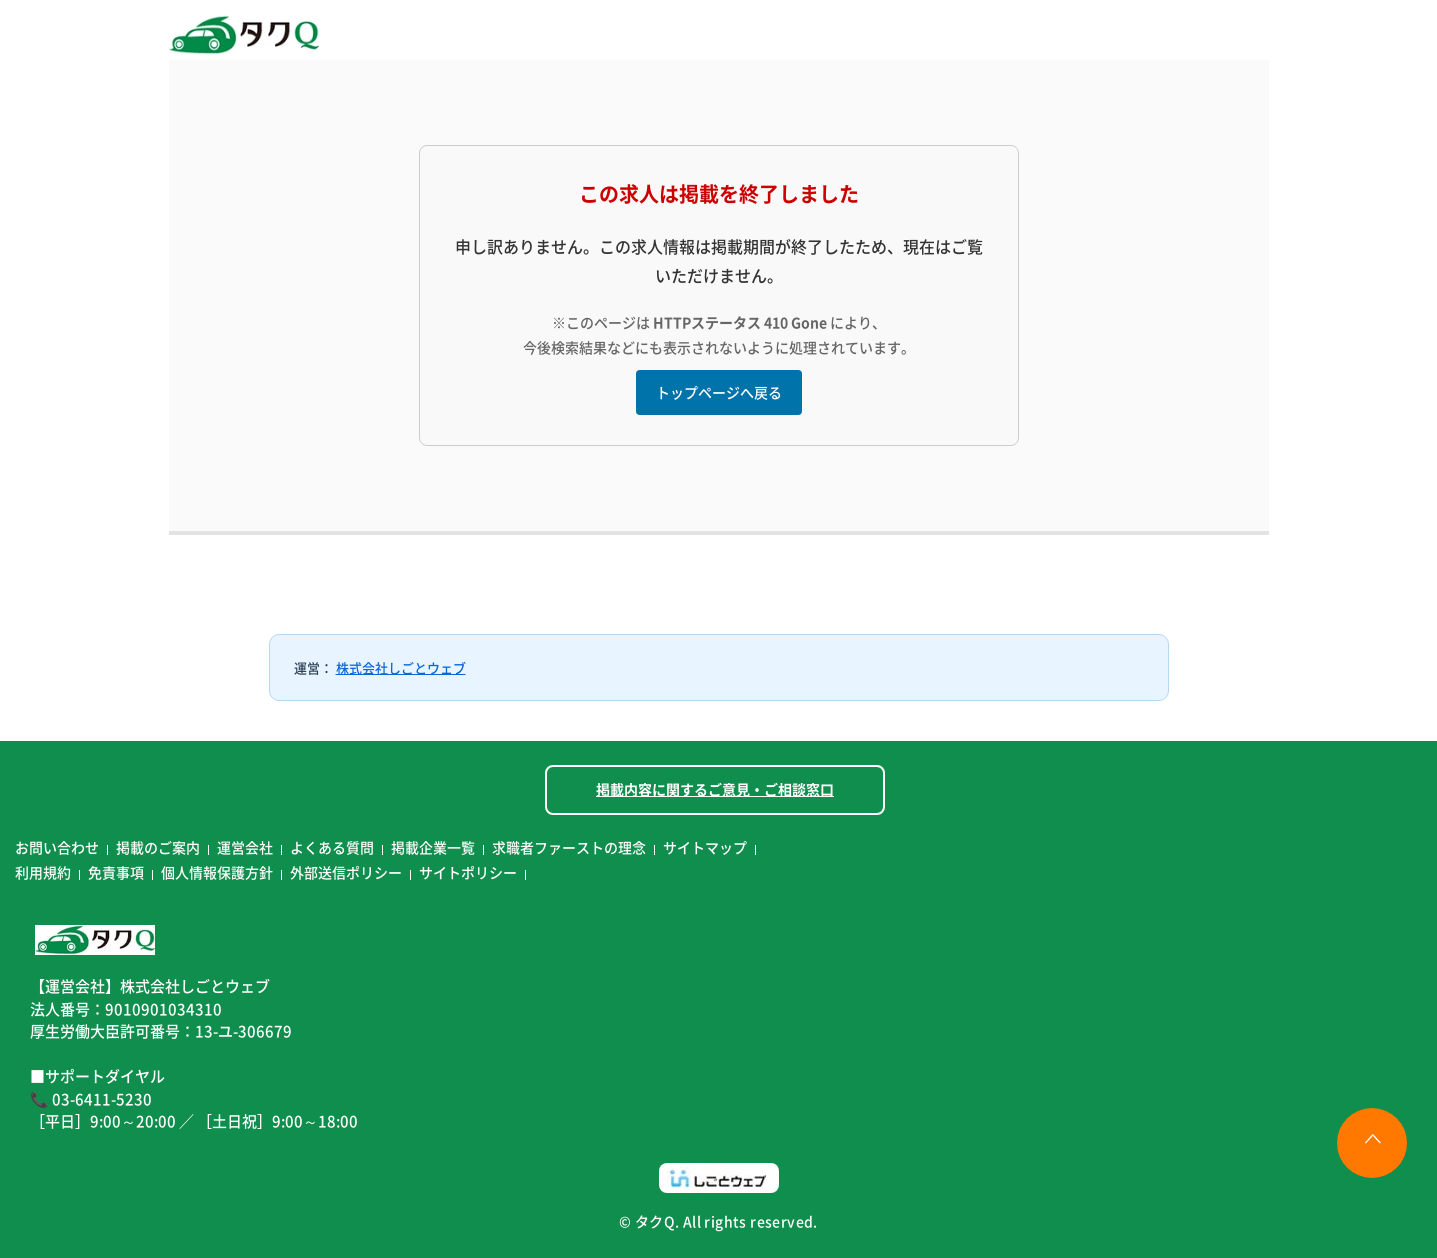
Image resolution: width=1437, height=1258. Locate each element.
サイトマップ (705, 847)
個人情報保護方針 (217, 872)
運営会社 (245, 847)
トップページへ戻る (719, 392)
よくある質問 (332, 847)
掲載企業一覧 (433, 847)
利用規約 (43, 872)
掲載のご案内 (158, 847)
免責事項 (116, 872)
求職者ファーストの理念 (569, 847)
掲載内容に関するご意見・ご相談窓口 (715, 789)
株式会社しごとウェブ (401, 667)
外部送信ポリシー (346, 872)
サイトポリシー (468, 872)
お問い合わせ (57, 847)
